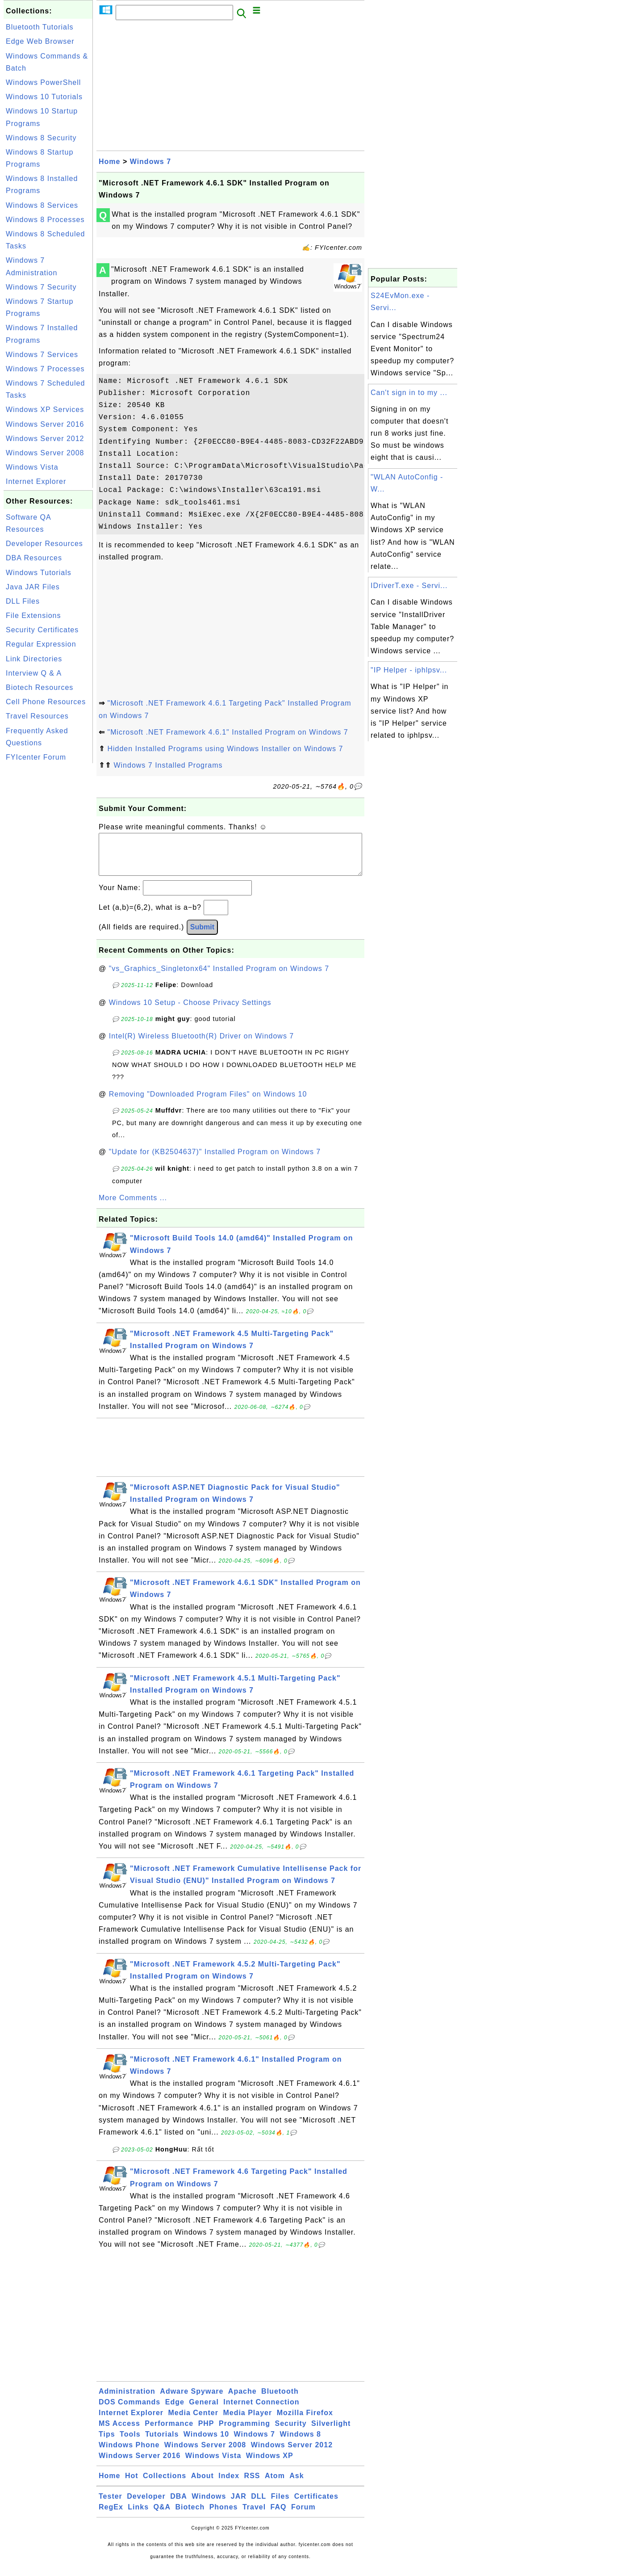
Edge (174, 2411)
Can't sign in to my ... (409, 392)
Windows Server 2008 (45, 453)
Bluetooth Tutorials (40, 27)
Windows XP (269, 2464)
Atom (275, 2484)
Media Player (247, 2421)
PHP (206, 2432)
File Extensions (33, 615)
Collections (164, 2484)
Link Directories (34, 659)
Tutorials (162, 2443)
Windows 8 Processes (45, 219)
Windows (209, 2505)
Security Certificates (42, 630)
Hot (131, 2484)
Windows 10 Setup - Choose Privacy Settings (190, 1011)
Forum (303, 2516)
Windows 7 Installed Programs (167, 765)
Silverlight (331, 2432)
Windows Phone (129, 2454)
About (202, 2484)
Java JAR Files (33, 587)
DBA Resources (34, 558)
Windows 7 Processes (45, 369)
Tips (107, 2443)
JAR (238, 2505)
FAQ (279, 2516)
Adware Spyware (191, 2400)
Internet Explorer (36, 481)
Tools (130, 2443)
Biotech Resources (39, 687)
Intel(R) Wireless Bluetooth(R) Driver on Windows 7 (201, 1045)
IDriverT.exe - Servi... (409, 585)
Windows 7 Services (42, 354)
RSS (252, 2484)
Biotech (190, 2516)
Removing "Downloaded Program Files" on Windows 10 (208, 1103)
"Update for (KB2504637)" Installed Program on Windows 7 (215, 1160)
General (204, 2411)
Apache (242, 2400)
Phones (223, 2516)
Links (138, 2516)
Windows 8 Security (41, 138)
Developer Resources (44, 543)
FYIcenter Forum (36, 757)
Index (228, 2484)
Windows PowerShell (43, 82)
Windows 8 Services (42, 205)
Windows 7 (150, 161)
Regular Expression (41, 644)
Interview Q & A (34, 673)
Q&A (162, 2516)
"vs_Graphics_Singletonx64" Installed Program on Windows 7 (219, 977)
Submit (202, 936)
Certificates (316, 2505)
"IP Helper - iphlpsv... (409, 670)
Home (109, 161)
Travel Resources (37, 716)
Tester (110, 2505)
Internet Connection (261, 2411)
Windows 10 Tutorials (44, 97)
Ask (296, 2484)
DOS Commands (129, 2411)
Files (280, 2505)
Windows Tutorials (38, 572)
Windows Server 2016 (45, 424)
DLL (258, 2505)
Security (290, 2432)
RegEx (111, 2516)
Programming (244, 2432)
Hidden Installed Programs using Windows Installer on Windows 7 (225, 748)
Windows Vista (32, 467)
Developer (146, 2505)
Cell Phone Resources (46, 702)
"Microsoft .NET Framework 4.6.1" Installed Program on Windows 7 (227, 732)
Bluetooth (280, 2400)
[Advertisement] (48, 899)
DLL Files (23, 601)
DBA (178, 2505)
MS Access (119, 2432)
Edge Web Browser (40, 41)
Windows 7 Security (41, 287)
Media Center (193, 2421)
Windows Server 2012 (45, 438)
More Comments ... (133, 1206)
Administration (127, 2400)
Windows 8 (300, 2443)
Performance (169, 2432)
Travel (254, 2516)
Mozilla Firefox (305, 2421)
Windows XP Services (45, 409)
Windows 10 (206, 2443)
